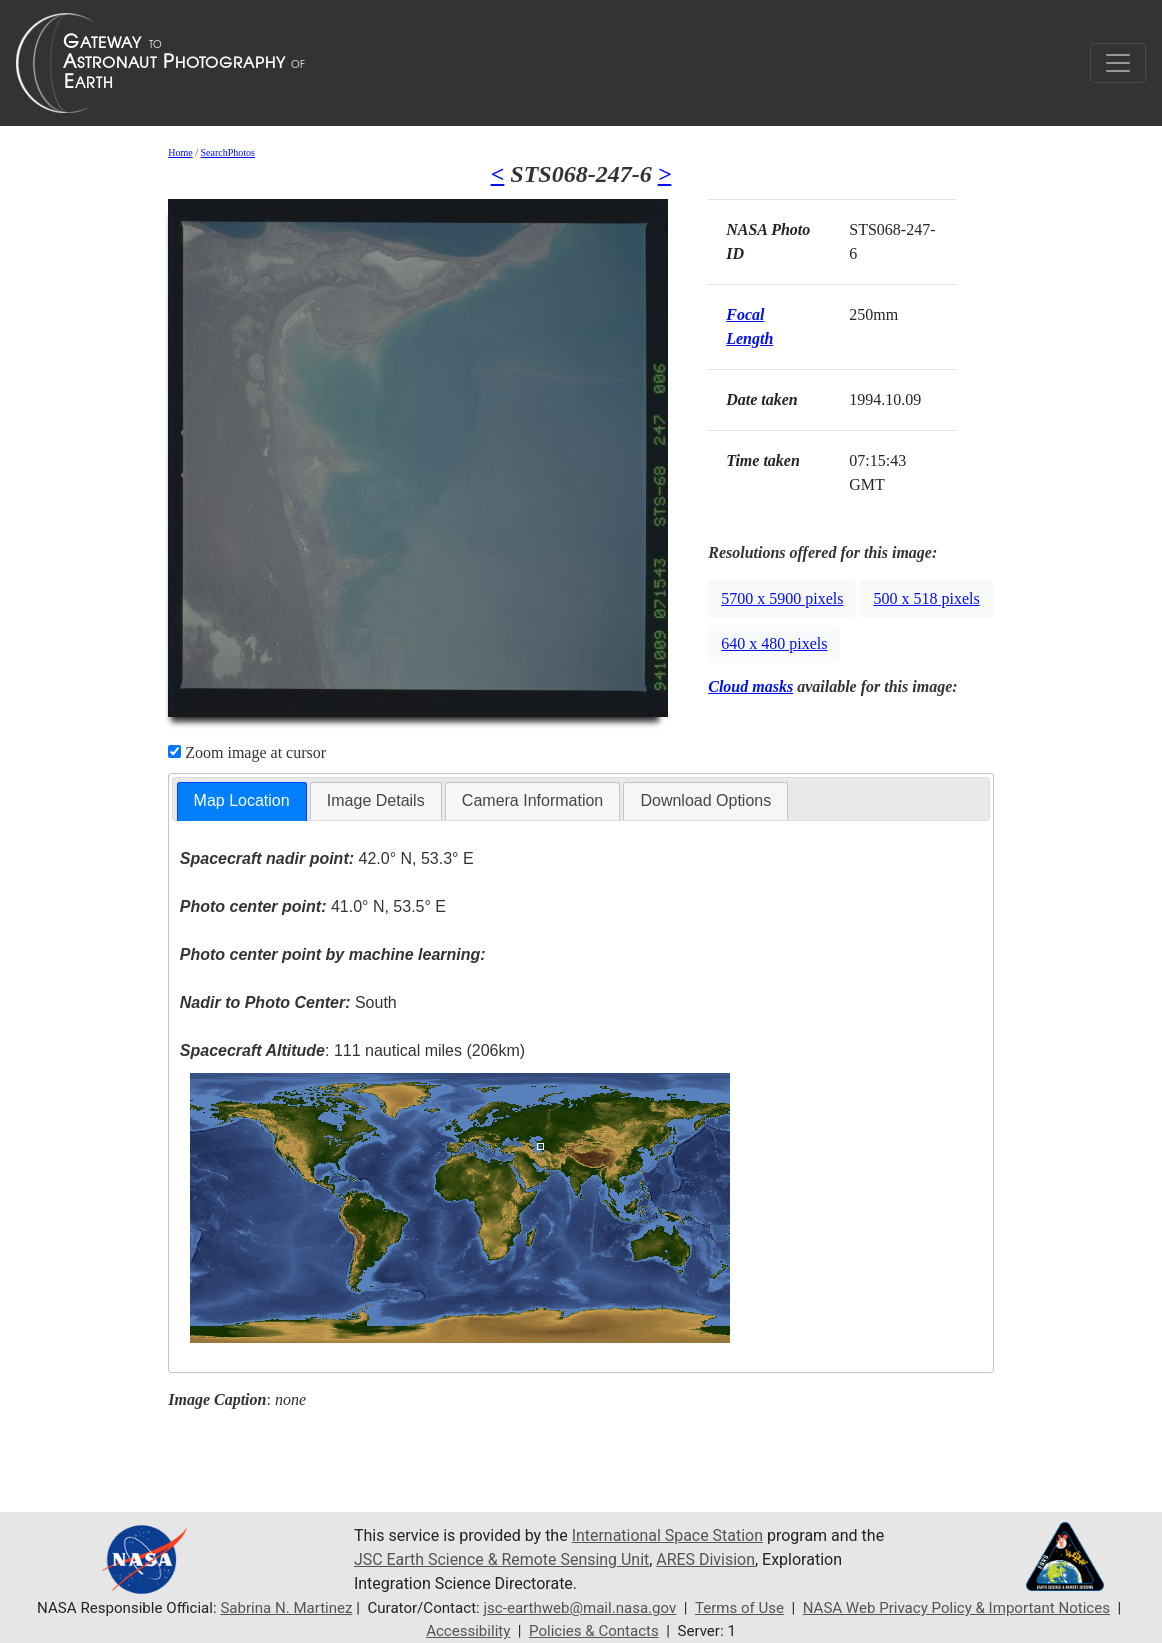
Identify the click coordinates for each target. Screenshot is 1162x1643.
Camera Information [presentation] (532, 800)
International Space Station (668, 1535)
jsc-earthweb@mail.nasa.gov (579, 1608)
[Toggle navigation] (1118, 63)
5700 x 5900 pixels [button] (782, 598)
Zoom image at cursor (247, 752)
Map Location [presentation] (242, 800)
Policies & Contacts (594, 1631)
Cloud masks (750, 686)
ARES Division (707, 1559)
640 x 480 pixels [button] (774, 643)
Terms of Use (739, 1608)
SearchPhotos (227, 152)
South (288, 1002)
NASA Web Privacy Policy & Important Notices (957, 1608)
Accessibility (468, 1631)
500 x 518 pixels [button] (926, 598)
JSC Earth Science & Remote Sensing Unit (502, 1559)
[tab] (242, 801)
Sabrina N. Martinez (285, 1608)
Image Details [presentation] (376, 800)
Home (180, 152)
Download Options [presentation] (705, 800)
